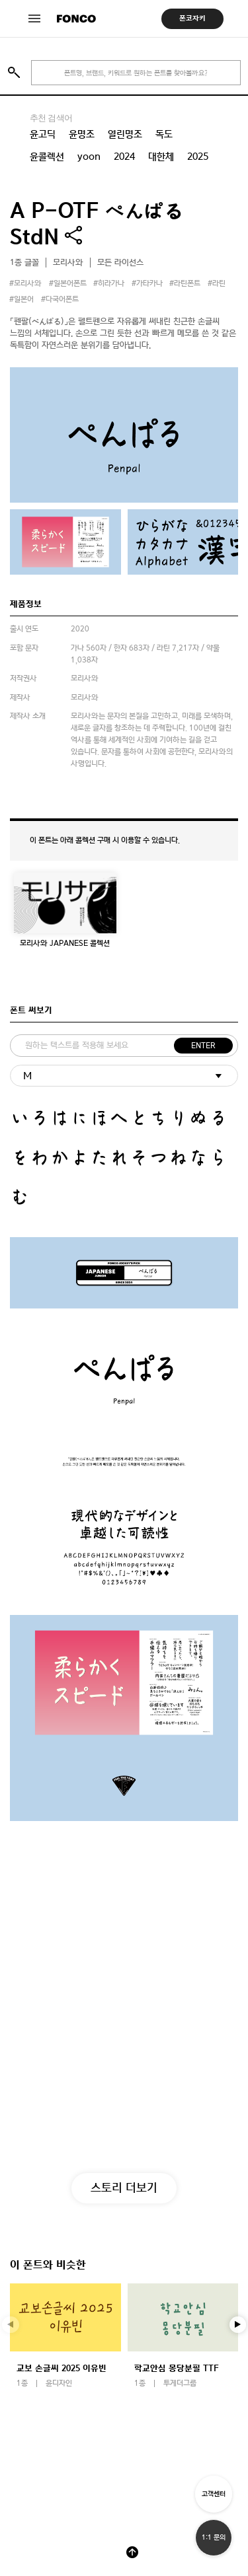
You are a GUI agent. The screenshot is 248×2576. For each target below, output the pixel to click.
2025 (197, 156)
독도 (164, 134)
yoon (89, 156)
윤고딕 (43, 134)
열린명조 (125, 134)
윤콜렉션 (47, 156)
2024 (124, 156)
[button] (238, 2325)
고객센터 (214, 2493)
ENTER (203, 1045)
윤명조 (82, 134)
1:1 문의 (214, 2537)
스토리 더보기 (124, 2187)
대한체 (161, 156)
